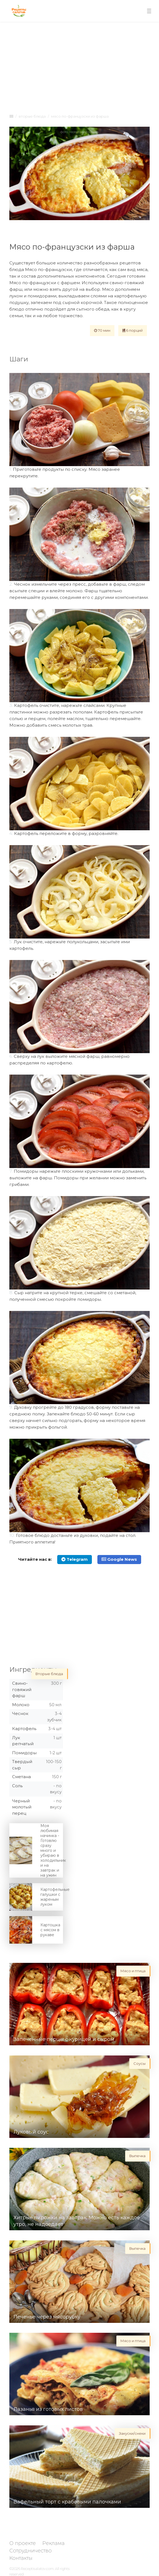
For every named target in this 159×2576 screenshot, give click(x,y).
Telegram (74, 1559)
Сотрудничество (30, 2551)
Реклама (53, 2543)
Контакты (20, 2558)
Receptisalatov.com (37, 2568)
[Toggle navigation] (149, 11)
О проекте (22, 2543)
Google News (119, 1559)
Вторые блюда (32, 116)
